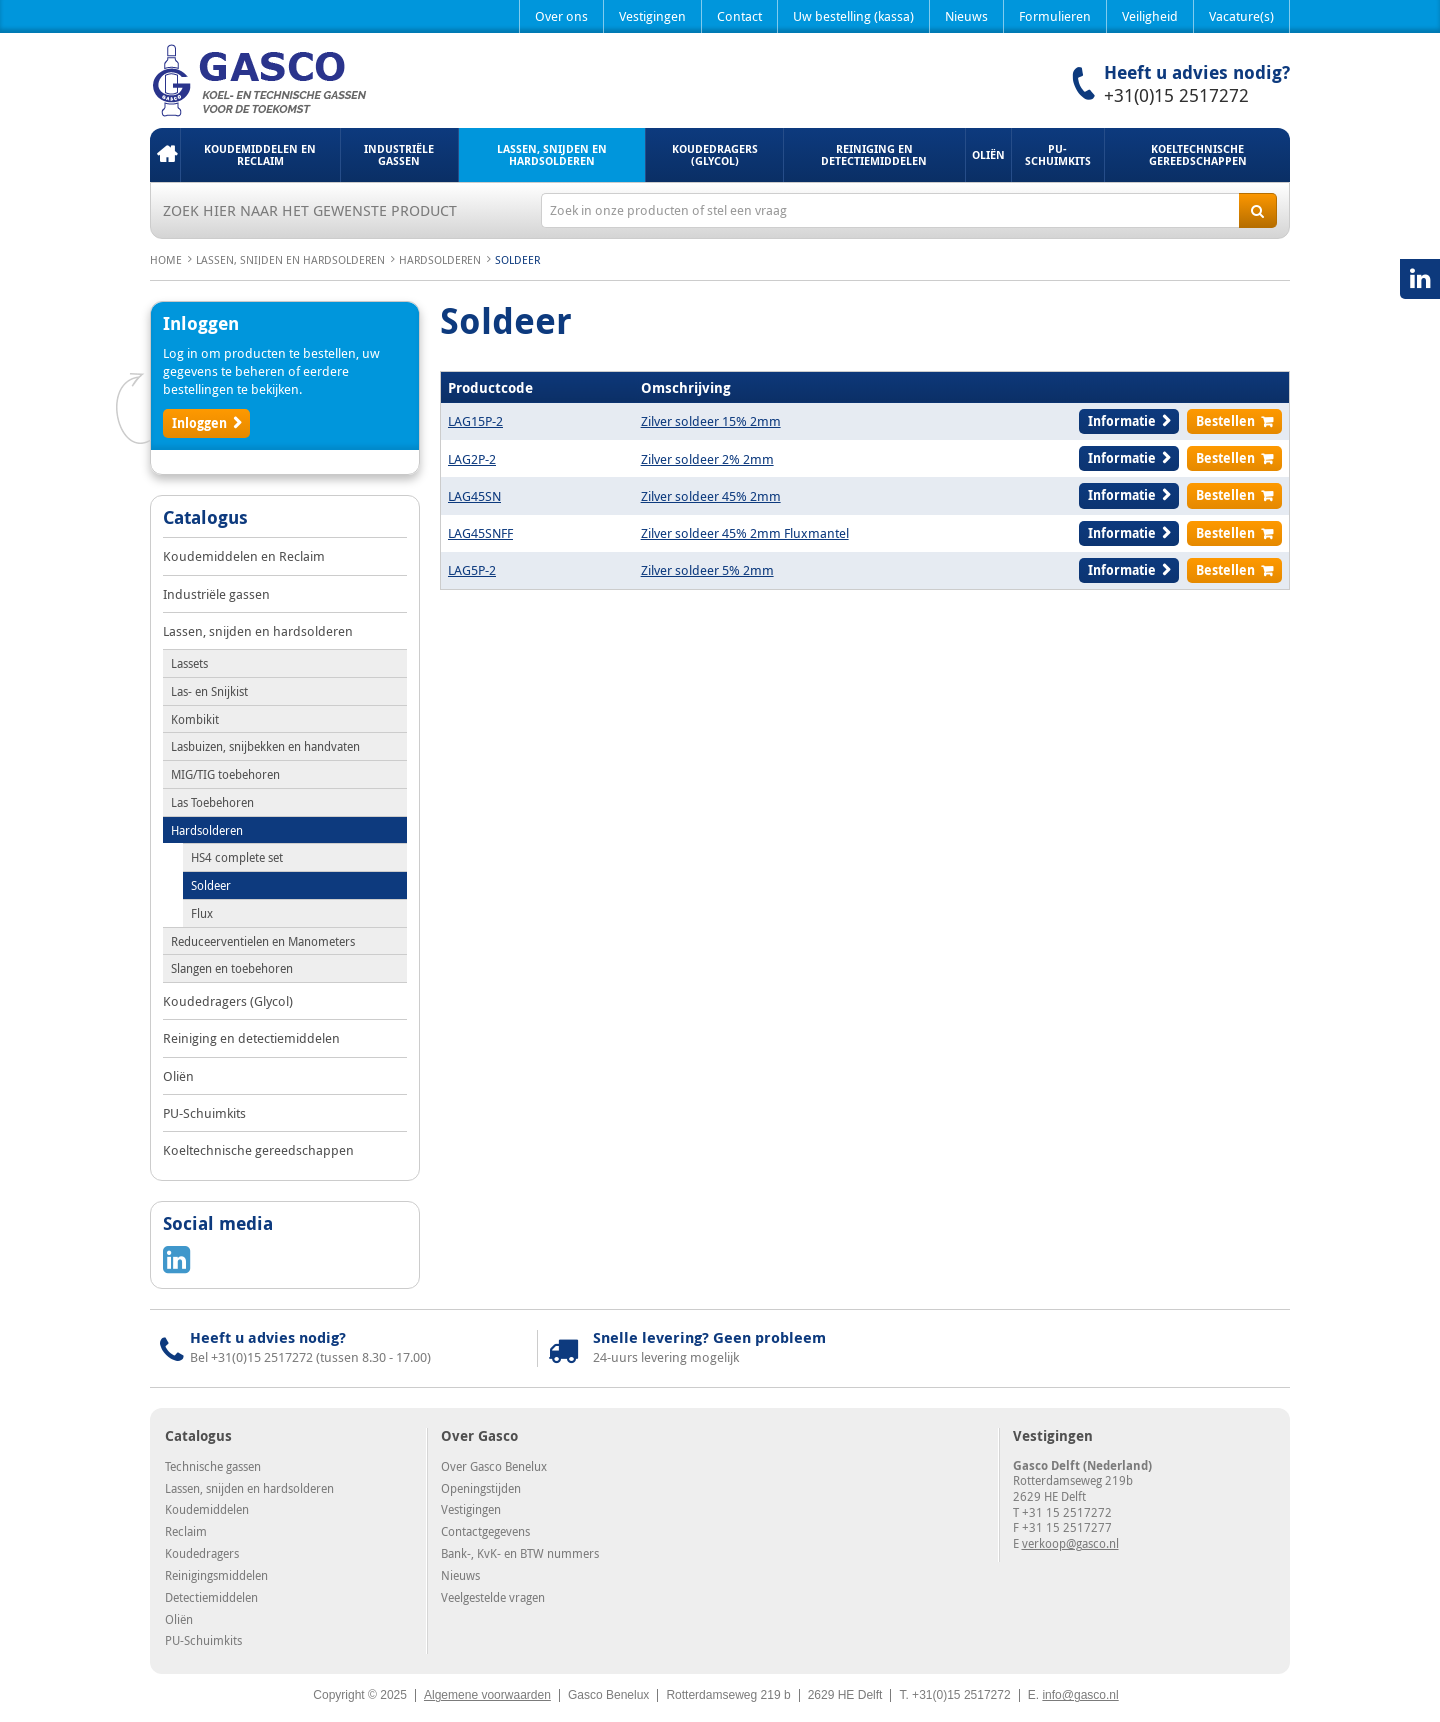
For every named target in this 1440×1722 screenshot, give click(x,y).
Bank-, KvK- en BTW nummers (520, 1553)
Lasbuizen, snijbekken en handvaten (265, 746)
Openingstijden (481, 1488)
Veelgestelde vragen (493, 1597)
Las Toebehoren (212, 802)
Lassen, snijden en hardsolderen (552, 154)
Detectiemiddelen (211, 1597)
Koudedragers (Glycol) (715, 154)
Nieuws (966, 16)
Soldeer (211, 885)
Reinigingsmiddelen (216, 1575)
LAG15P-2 (475, 421)
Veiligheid (1150, 16)
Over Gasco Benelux (494, 1466)
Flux (202, 913)
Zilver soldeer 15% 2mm (711, 421)
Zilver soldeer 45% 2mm (711, 496)
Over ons (561, 16)
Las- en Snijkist (209, 691)
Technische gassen (213, 1466)
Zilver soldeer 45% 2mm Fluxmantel (745, 533)
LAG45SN (474, 496)
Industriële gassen (399, 154)
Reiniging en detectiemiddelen (874, 154)
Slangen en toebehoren (232, 968)
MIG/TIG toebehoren (225, 774)
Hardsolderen (440, 259)
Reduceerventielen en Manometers (263, 941)
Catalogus (205, 519)
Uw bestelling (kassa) (853, 16)
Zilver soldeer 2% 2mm (707, 459)
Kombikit (195, 719)
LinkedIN (1420, 279)
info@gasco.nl (1080, 1695)
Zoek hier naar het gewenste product (310, 210)
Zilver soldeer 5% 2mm (707, 570)
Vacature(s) (1241, 16)
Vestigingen (652, 16)
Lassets (189, 663)
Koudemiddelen (207, 1509)
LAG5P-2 (472, 570)
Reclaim (186, 1531)
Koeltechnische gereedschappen (1198, 154)
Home (165, 155)
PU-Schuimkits (1058, 154)
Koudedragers (202, 1553)
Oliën (988, 154)
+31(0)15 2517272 (1176, 95)
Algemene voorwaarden (487, 1695)
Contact (739, 16)
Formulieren (1055, 16)
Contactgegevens (485, 1531)
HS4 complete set (237, 857)
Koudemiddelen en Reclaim (260, 154)
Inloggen (199, 423)
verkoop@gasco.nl (1070, 1543)
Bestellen (1225, 421)
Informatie (1122, 421)
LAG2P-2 (472, 459)
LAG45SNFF (480, 533)
